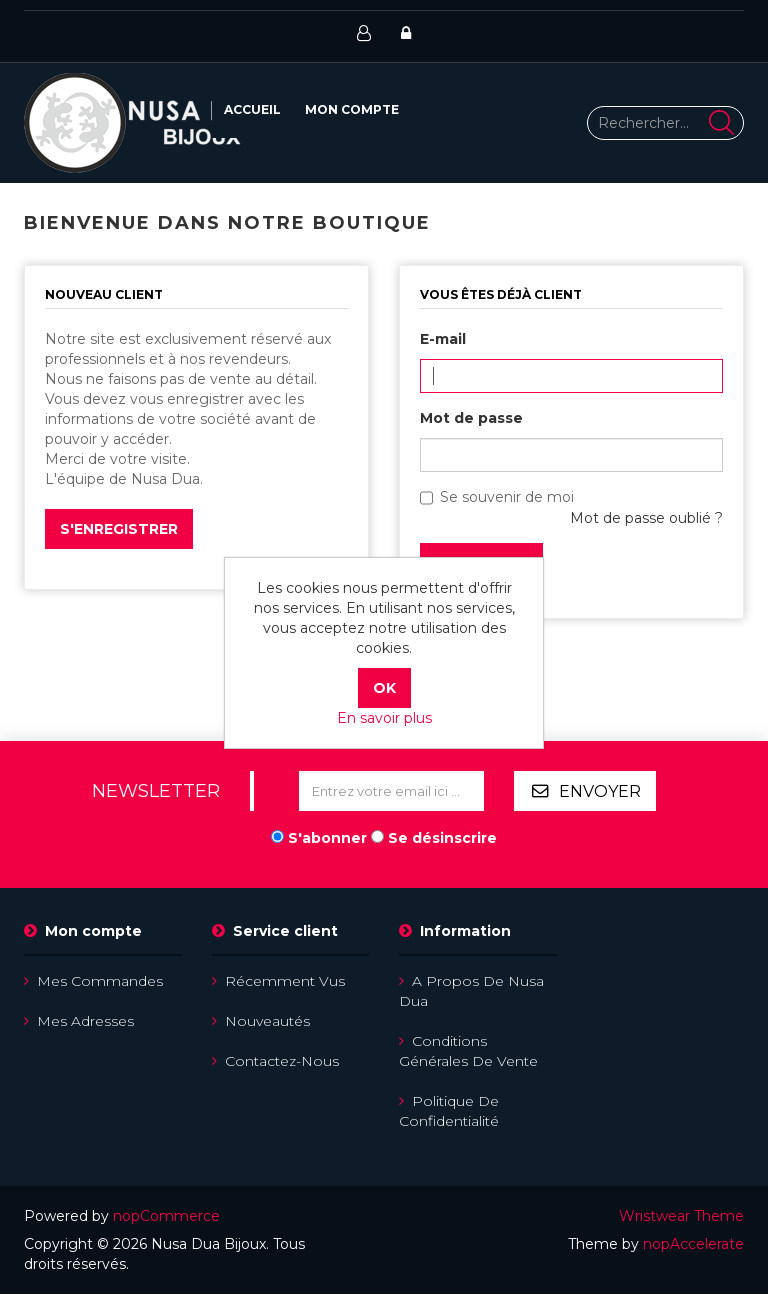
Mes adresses (79, 1021)
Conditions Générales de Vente (468, 1051)
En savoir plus (384, 718)
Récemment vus (278, 981)
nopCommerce (166, 1216)
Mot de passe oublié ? (646, 518)
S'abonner (327, 838)
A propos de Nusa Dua (471, 991)
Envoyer (600, 791)
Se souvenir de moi (507, 497)
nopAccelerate (693, 1244)
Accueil (252, 109)
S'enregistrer (119, 529)
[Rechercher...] (666, 123)
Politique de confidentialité (449, 1111)
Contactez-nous (275, 1061)
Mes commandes (93, 981)
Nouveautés (261, 1021)
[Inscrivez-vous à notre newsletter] (391, 791)
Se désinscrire (442, 838)
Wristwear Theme (681, 1216)
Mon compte (352, 109)
